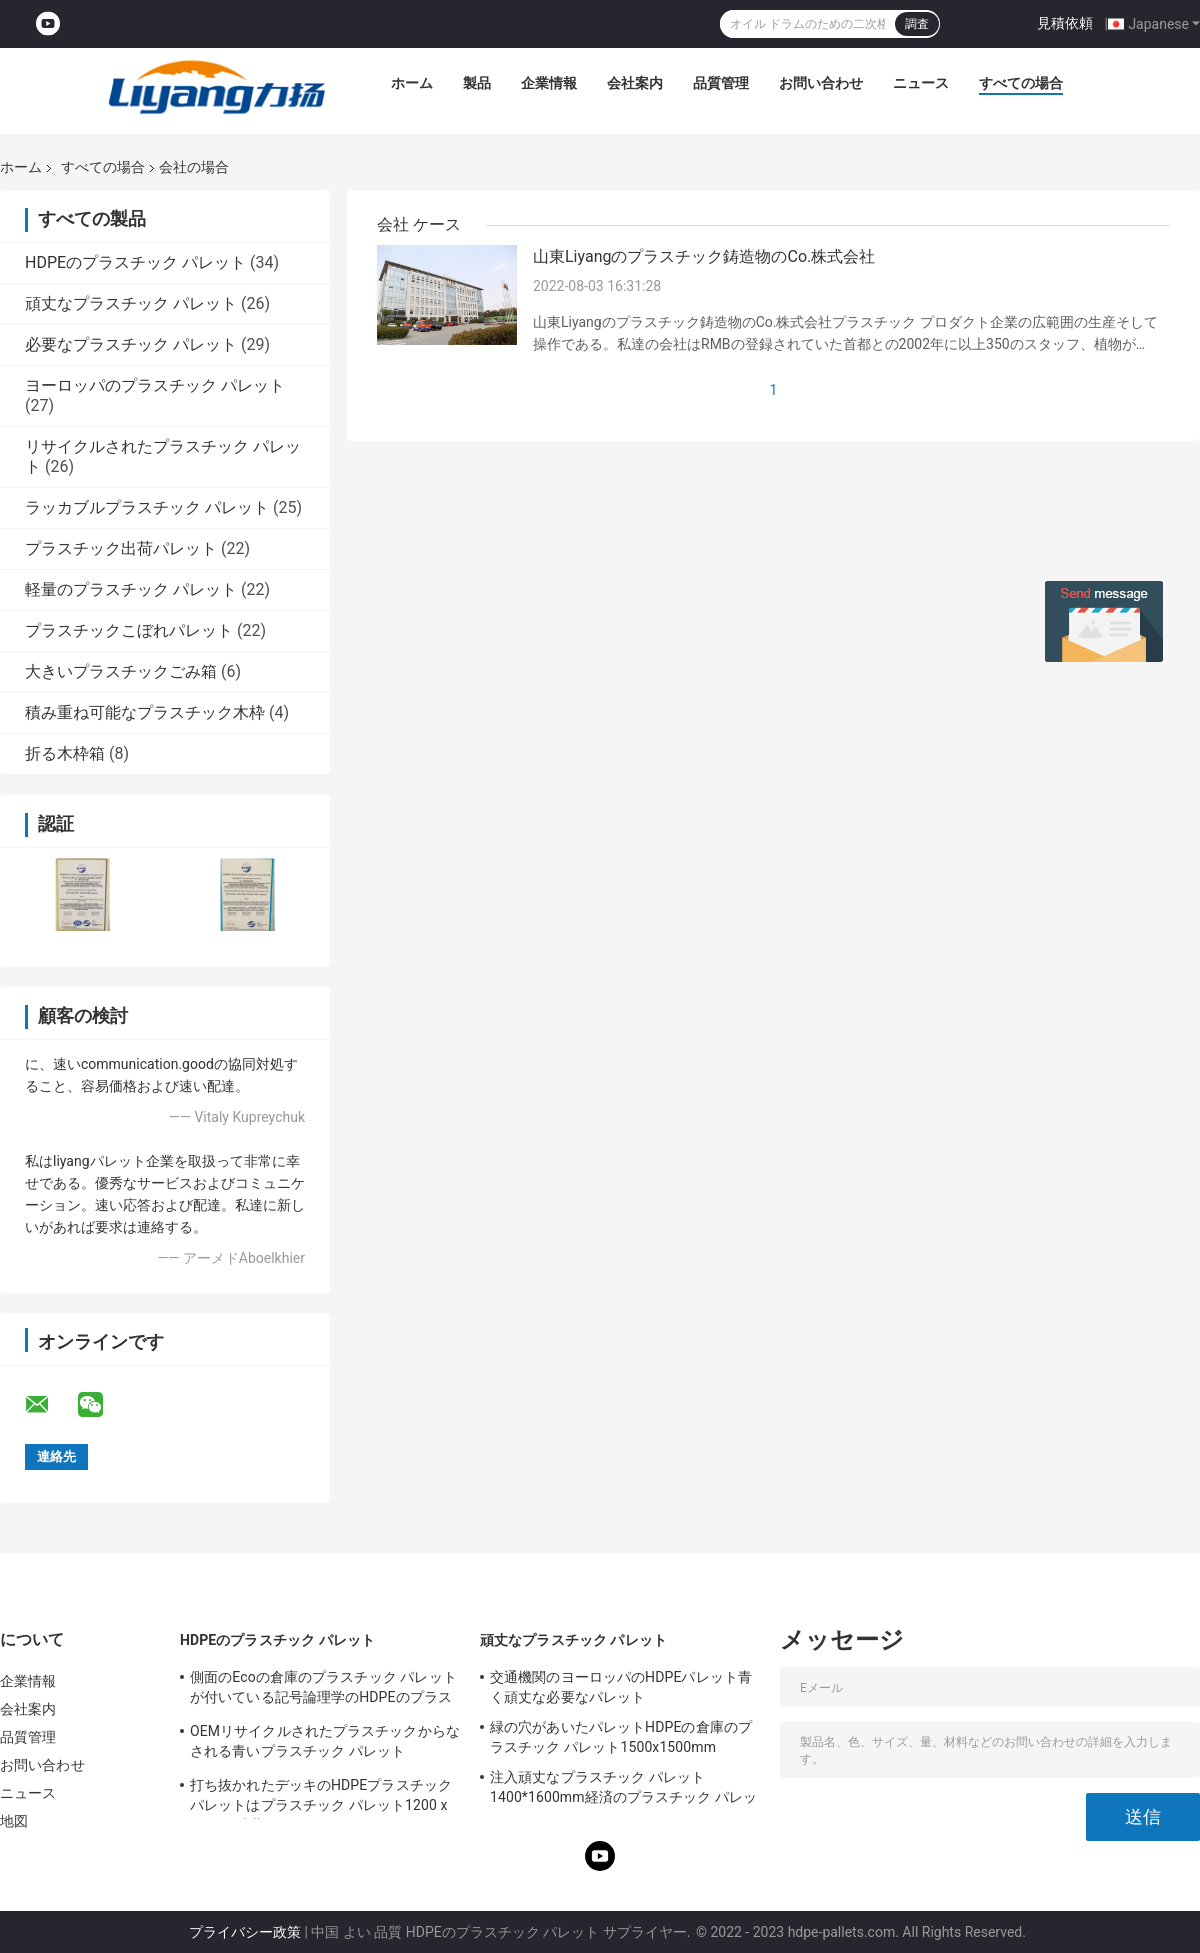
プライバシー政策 (245, 1932)
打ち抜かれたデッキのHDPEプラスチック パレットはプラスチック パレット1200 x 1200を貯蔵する (321, 1798)
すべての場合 (1021, 83)
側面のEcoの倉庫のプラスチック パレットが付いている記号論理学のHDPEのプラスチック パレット (323, 1690)
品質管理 (721, 83)
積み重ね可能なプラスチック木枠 (145, 712)
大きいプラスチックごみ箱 (121, 671)
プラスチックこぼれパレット (129, 630)
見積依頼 (1065, 23)
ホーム (412, 83)
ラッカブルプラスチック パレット (147, 507)
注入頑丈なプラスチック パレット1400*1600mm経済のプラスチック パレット (623, 1790)
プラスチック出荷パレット (121, 548)
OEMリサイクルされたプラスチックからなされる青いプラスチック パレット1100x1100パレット (325, 1744)
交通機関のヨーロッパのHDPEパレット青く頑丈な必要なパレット (621, 1687)
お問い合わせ (821, 83)
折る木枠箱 (65, 753)
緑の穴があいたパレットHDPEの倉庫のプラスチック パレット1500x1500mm (621, 1737)
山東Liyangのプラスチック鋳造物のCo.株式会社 (704, 256)
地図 (14, 1821)
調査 (917, 24)
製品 (477, 83)
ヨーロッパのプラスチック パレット (155, 385)
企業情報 (549, 83)
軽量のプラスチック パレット (131, 589)
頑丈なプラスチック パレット (131, 303)
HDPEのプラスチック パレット (135, 262)
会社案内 (635, 83)
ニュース (921, 83)
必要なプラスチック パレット (131, 344)
